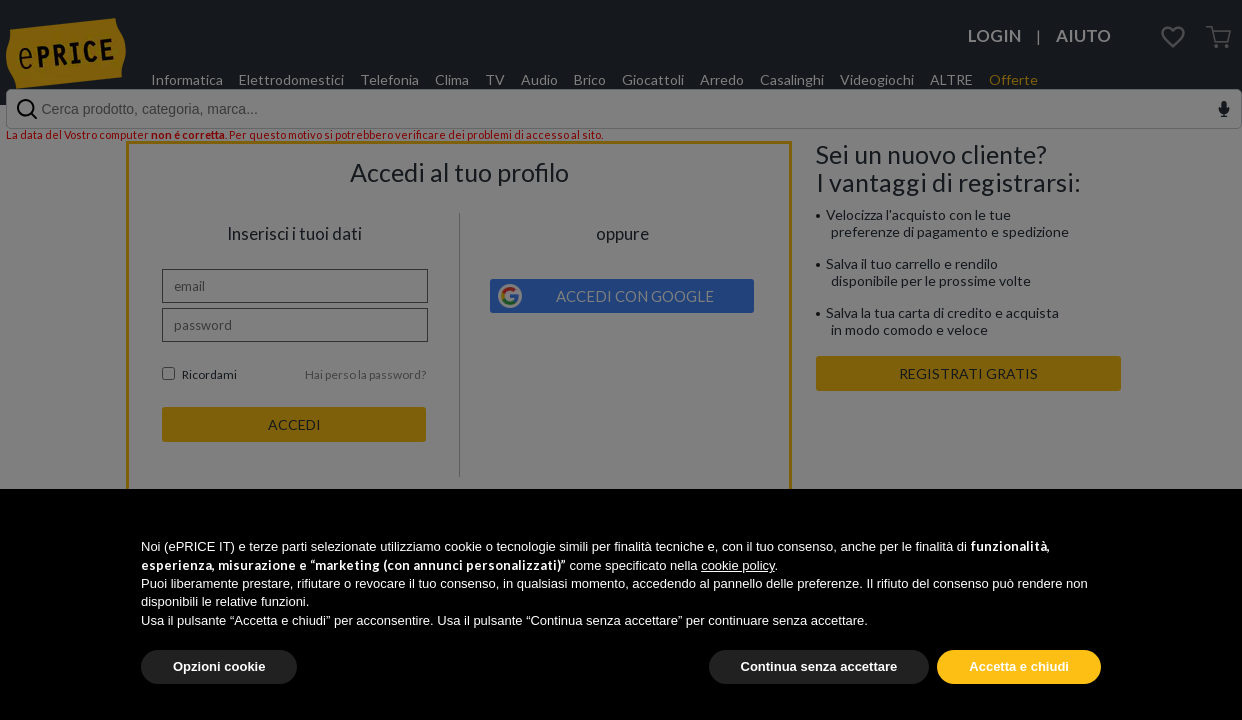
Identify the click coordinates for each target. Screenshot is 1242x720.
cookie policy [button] (737, 565)
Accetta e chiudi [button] (1019, 666)
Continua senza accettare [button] (819, 666)
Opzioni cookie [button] (219, 666)
